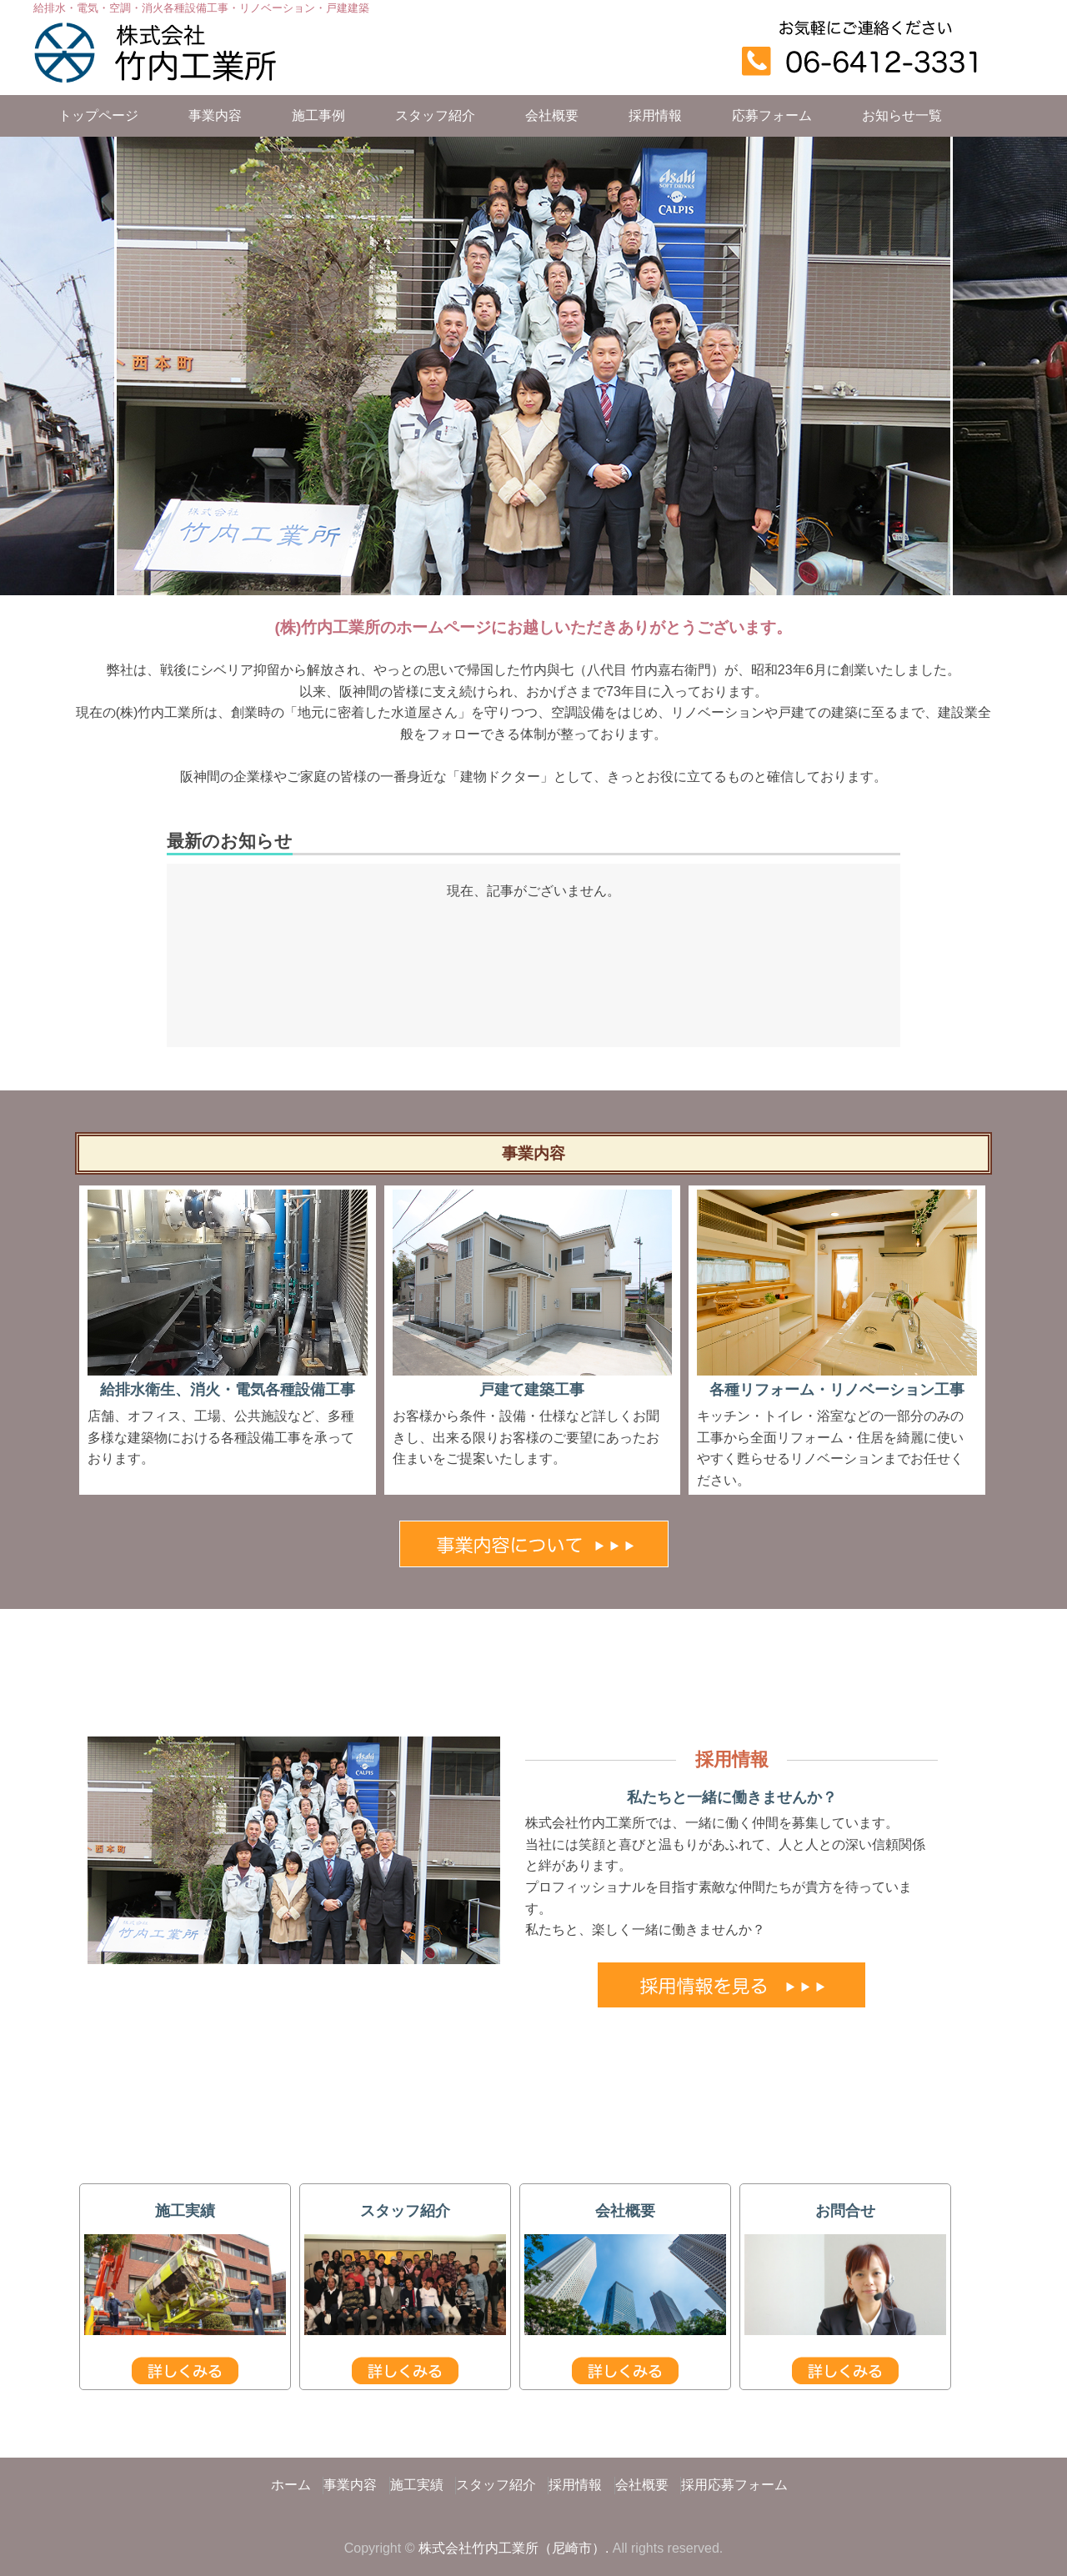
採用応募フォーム (734, 2485)
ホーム (291, 2485)
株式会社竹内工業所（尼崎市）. (513, 2548)
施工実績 (416, 2485)
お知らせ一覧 (902, 115)
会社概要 (552, 115)
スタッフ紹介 (435, 115)
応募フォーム (772, 115)
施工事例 (318, 115)
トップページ (98, 115)
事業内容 (215, 115)
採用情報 (655, 115)
